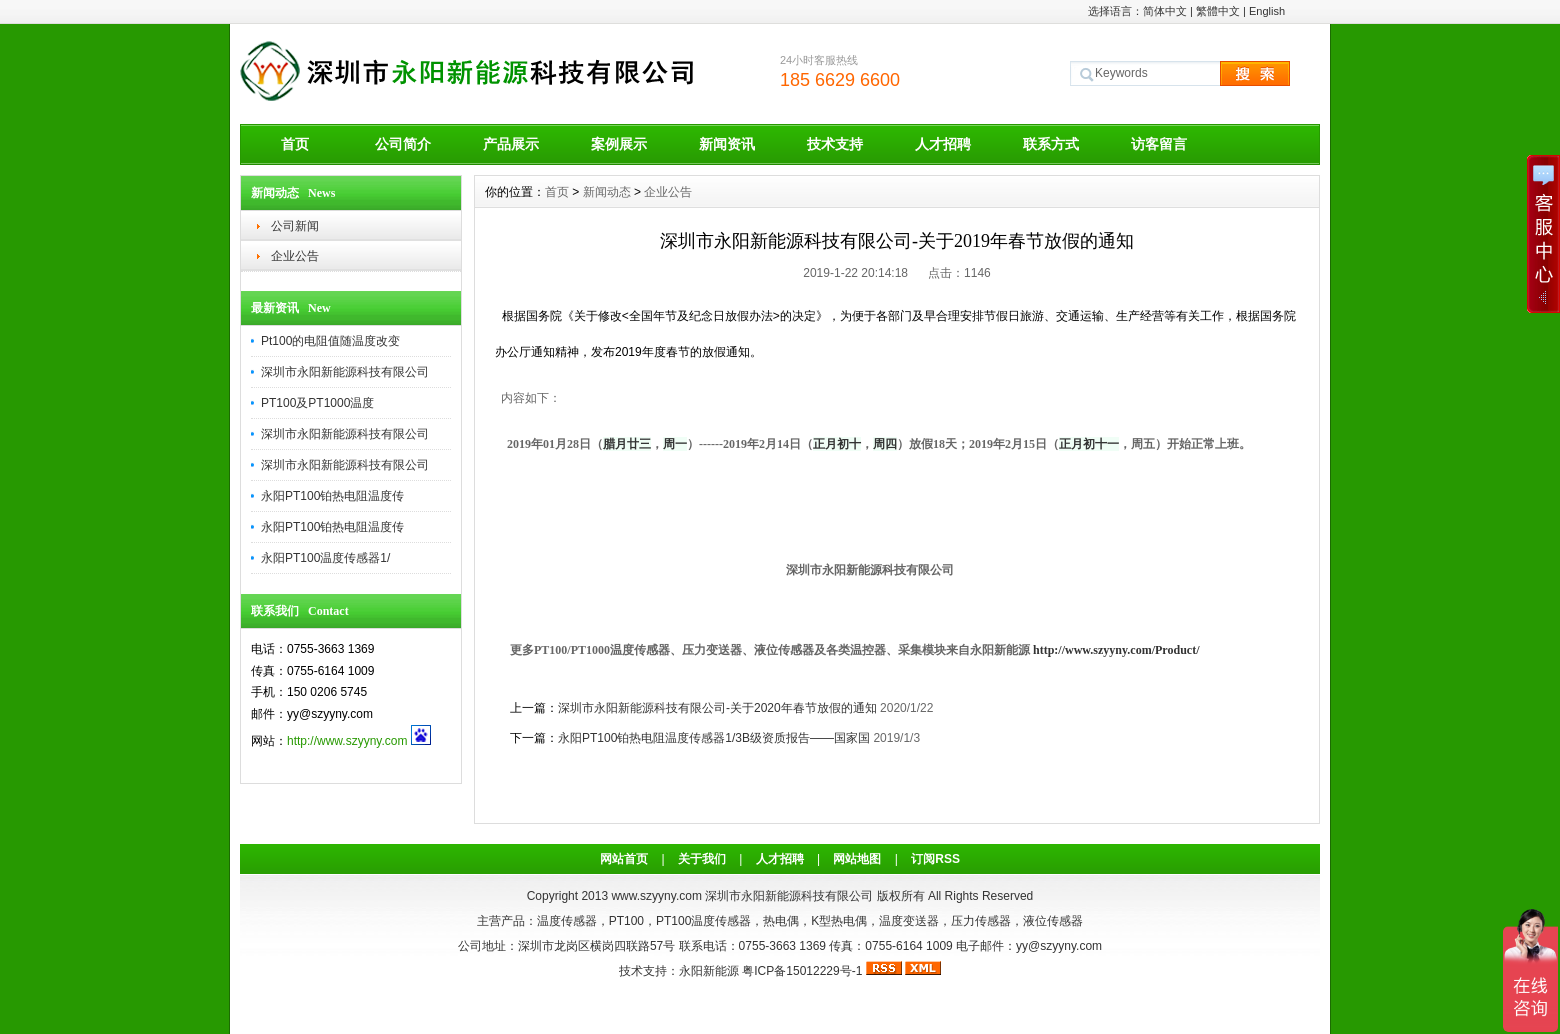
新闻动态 (607, 192)
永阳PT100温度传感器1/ (325, 558)
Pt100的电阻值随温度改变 (330, 341)
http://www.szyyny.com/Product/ (1116, 650)
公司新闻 (295, 226)
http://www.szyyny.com (347, 741)
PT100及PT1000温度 (317, 403)
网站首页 (624, 859)
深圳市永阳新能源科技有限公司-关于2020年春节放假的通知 (717, 708)
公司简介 (403, 144)
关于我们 (702, 859)
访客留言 (1159, 144)
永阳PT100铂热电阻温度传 (332, 496)
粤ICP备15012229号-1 (802, 971)
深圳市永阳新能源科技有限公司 (345, 372)
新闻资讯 (727, 144)
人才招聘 (943, 144)
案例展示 (619, 144)
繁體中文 (1218, 11)
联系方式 (1051, 144)
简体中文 (1165, 11)
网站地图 (857, 859)
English (1267, 11)
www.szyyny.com (656, 896)
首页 (295, 144)
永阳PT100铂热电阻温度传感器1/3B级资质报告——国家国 (714, 738)
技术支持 (835, 144)
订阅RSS (935, 859)
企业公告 (295, 256)
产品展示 (511, 144)
